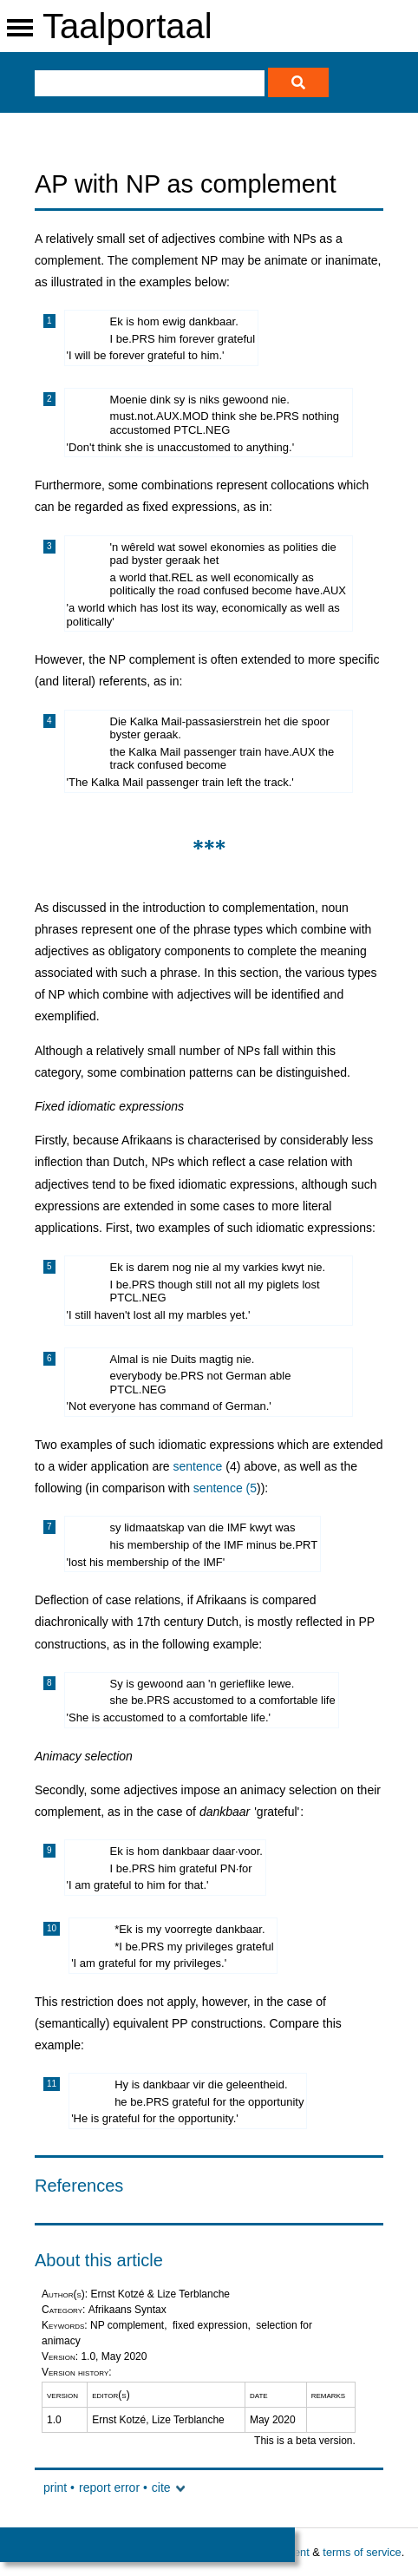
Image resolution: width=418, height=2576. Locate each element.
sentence (198, 1466)
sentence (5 (225, 1488)
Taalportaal (127, 26)
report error (109, 2487)
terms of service (362, 2552)
